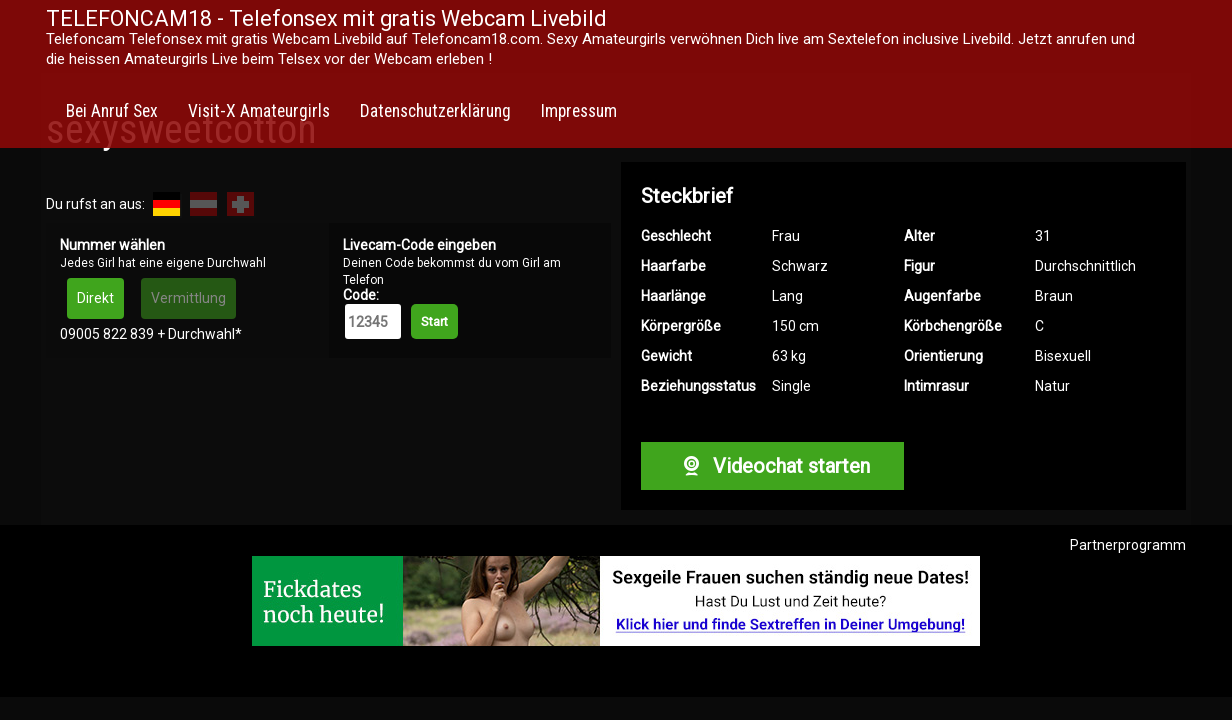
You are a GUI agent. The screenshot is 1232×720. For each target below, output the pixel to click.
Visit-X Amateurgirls (259, 111)
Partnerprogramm (1128, 545)
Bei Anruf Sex (112, 111)
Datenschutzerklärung (435, 111)
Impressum (579, 111)
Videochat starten (772, 466)
